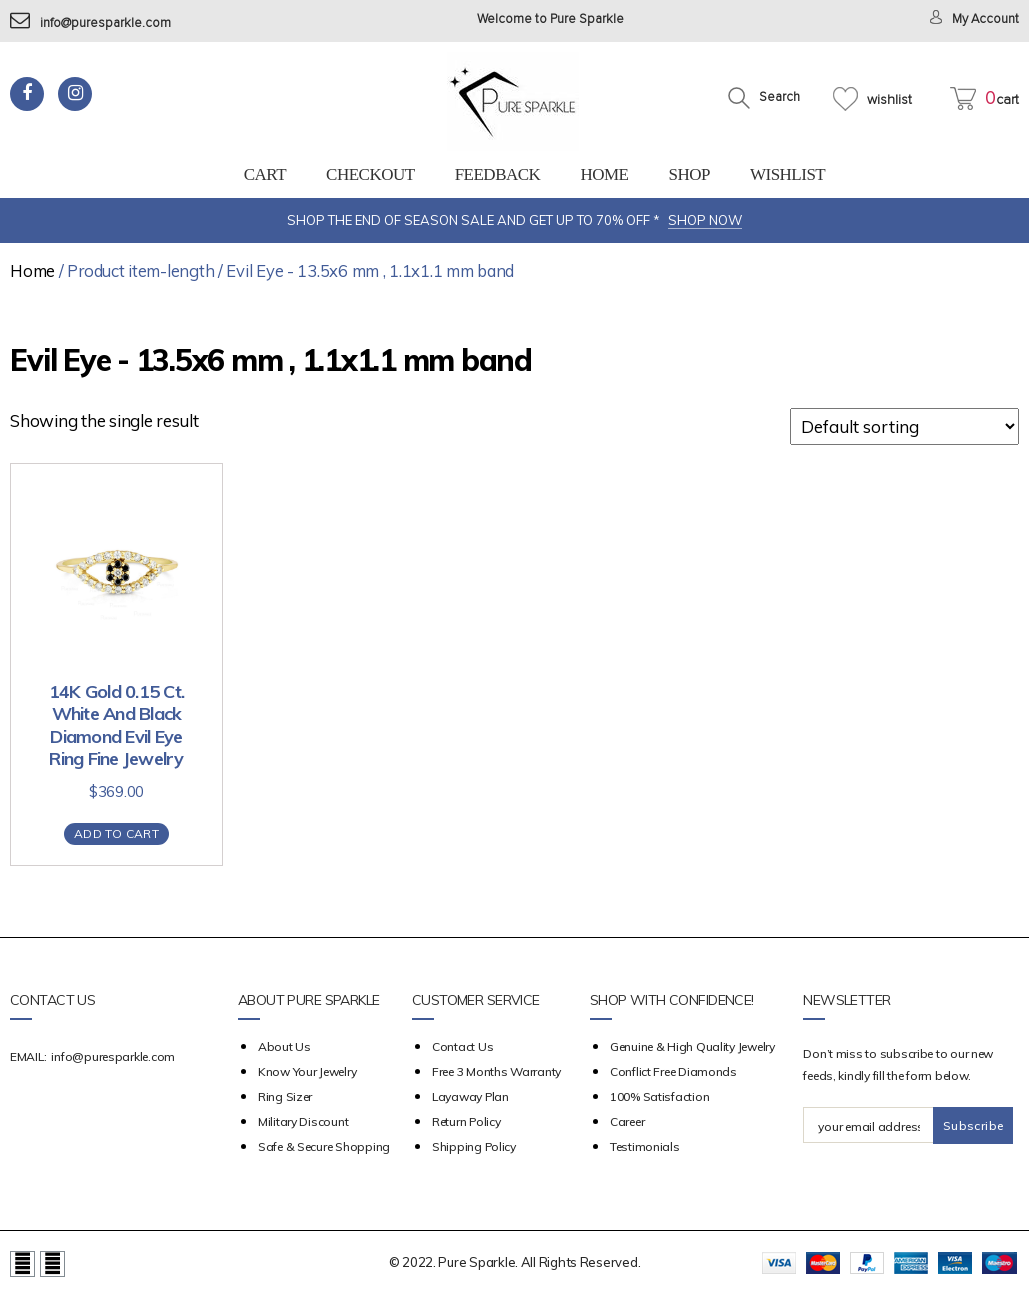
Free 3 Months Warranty (496, 1071)
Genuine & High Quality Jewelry (692, 1046)
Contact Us (462, 1046)
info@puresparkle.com (90, 23)
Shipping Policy (474, 1146)
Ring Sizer (285, 1096)
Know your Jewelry (307, 1071)
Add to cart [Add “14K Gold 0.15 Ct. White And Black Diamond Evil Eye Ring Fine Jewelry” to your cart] (116, 833)
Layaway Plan (470, 1096)
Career (627, 1121)
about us (284, 1046)
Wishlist (787, 174)
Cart (265, 174)
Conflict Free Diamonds (673, 1071)
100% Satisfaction (659, 1096)
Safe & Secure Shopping (324, 1146)
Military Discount (303, 1121)
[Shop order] (904, 426)
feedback (498, 174)
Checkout (370, 174)
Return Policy (466, 1121)
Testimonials (645, 1146)
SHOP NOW (705, 220)
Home (604, 174)
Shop (688, 174)
